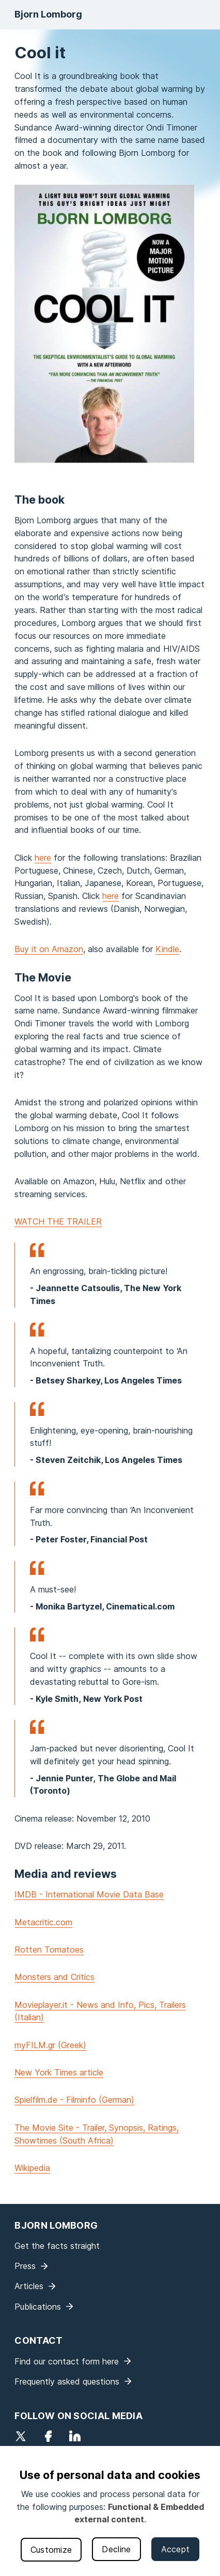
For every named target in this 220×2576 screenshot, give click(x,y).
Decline (116, 2549)
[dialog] (110, 2511)
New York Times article (58, 2072)
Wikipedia (32, 2168)
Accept (175, 2549)
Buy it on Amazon (48, 949)
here (43, 857)
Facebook (48, 2436)
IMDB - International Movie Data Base (89, 1894)
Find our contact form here (66, 2361)
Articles (28, 2286)
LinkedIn (75, 2436)
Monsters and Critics (54, 1977)
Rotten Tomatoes (49, 1949)
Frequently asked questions (66, 2381)
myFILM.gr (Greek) (50, 2045)
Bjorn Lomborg (48, 14)
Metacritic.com (43, 1922)
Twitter (20, 2436)
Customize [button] (51, 2550)
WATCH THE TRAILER (58, 1221)
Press (25, 2266)
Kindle (167, 949)
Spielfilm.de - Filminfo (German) (74, 2100)
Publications (37, 2306)
